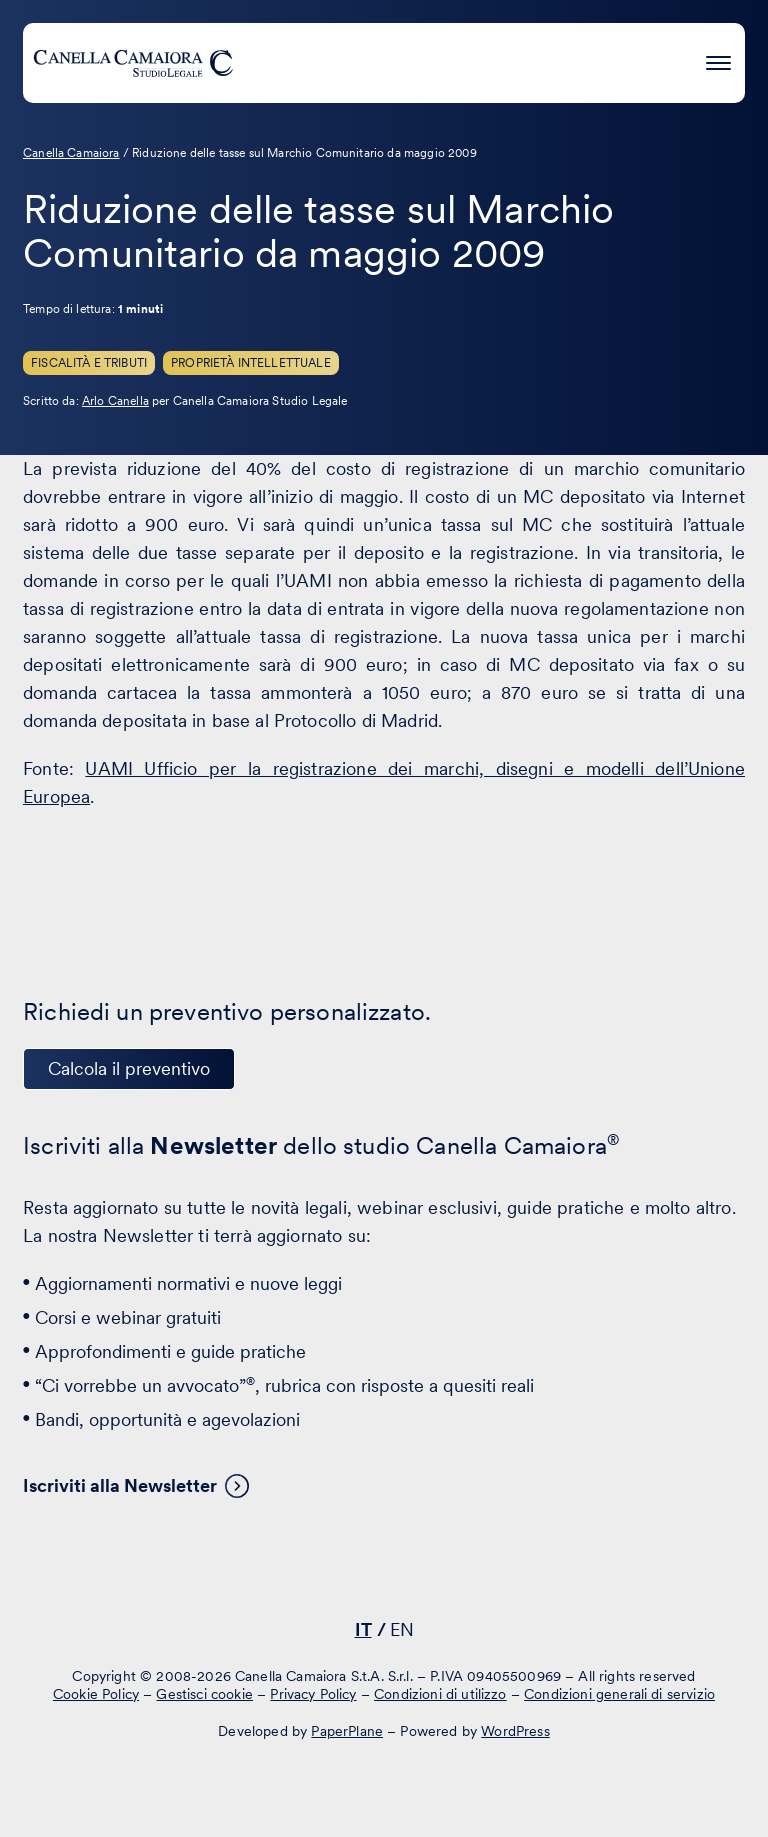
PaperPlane (347, 1731)
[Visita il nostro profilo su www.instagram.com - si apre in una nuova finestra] (441, 1572)
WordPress (515, 1731)
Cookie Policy (96, 1694)
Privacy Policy (313, 1694)
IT (363, 1629)
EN (402, 1629)
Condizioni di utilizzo (440, 1694)
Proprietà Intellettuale (251, 363)
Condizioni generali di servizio (619, 1694)
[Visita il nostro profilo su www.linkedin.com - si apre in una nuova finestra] (317, 1572)
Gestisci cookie (204, 1694)
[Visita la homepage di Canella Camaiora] (133, 63)
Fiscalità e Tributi (89, 363)
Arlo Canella (115, 401)
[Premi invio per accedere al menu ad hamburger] (718, 59)
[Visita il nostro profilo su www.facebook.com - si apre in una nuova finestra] (379, 1572)
